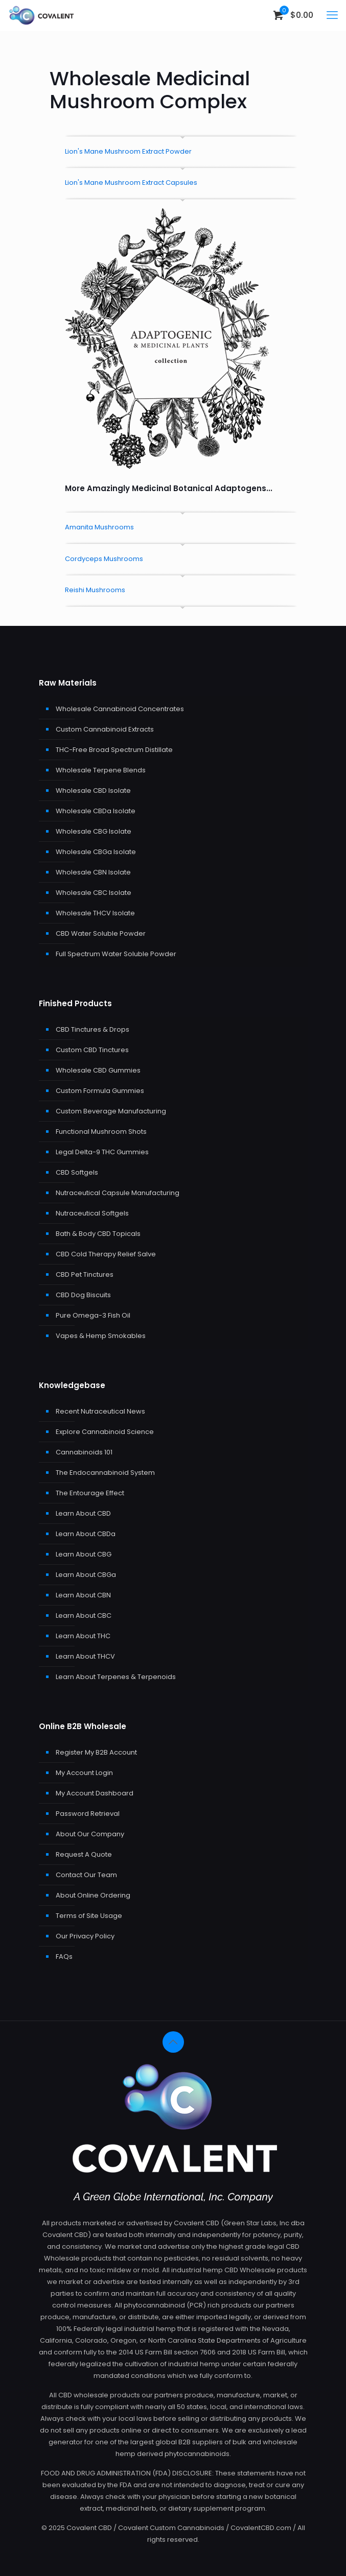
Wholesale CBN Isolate (93, 872)
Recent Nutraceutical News (100, 1411)
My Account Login (84, 1773)
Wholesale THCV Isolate (95, 913)
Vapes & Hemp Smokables (101, 1336)
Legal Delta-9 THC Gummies (102, 1152)
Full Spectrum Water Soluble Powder (116, 954)
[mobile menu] (332, 15)
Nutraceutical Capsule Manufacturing (117, 1193)
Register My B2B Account (96, 1752)
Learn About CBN (83, 1595)
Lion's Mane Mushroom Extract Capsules (131, 182)
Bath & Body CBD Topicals (98, 1233)
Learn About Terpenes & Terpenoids (116, 1677)
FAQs (64, 1956)
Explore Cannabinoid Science (105, 1432)
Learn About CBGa (86, 1574)
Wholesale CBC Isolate (93, 892)
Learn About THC (83, 1636)
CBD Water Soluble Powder (101, 933)
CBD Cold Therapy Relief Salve (106, 1254)
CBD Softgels (77, 1172)
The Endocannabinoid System (105, 1472)
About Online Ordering (93, 1895)
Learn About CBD (83, 1513)
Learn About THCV (85, 1656)
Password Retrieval (88, 1813)
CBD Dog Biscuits (83, 1295)
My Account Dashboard (94, 1793)
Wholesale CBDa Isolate (95, 811)
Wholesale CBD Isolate (93, 790)
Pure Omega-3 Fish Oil (93, 1315)
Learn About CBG (83, 1554)
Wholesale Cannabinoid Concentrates (120, 709)
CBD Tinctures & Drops (92, 1029)
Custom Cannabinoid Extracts (105, 729)
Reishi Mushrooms (95, 590)
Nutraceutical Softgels (92, 1213)
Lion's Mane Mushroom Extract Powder (128, 151)
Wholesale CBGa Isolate (96, 852)
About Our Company (90, 1834)
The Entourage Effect (90, 1493)
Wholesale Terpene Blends (101, 770)
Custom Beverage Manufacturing (111, 1111)
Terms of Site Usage (89, 1916)
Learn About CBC (83, 1615)
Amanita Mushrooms (99, 527)
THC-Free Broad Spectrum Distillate (114, 750)
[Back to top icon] (173, 2042)
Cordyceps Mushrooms (104, 559)
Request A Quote (84, 1854)
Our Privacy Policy (85, 1936)
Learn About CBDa (86, 1534)
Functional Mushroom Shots (101, 1131)
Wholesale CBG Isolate (93, 831)
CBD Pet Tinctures (84, 1274)
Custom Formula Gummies (100, 1091)
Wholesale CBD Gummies (98, 1070)
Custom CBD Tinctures (92, 1050)
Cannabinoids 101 (84, 1452)
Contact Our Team (86, 1875)
